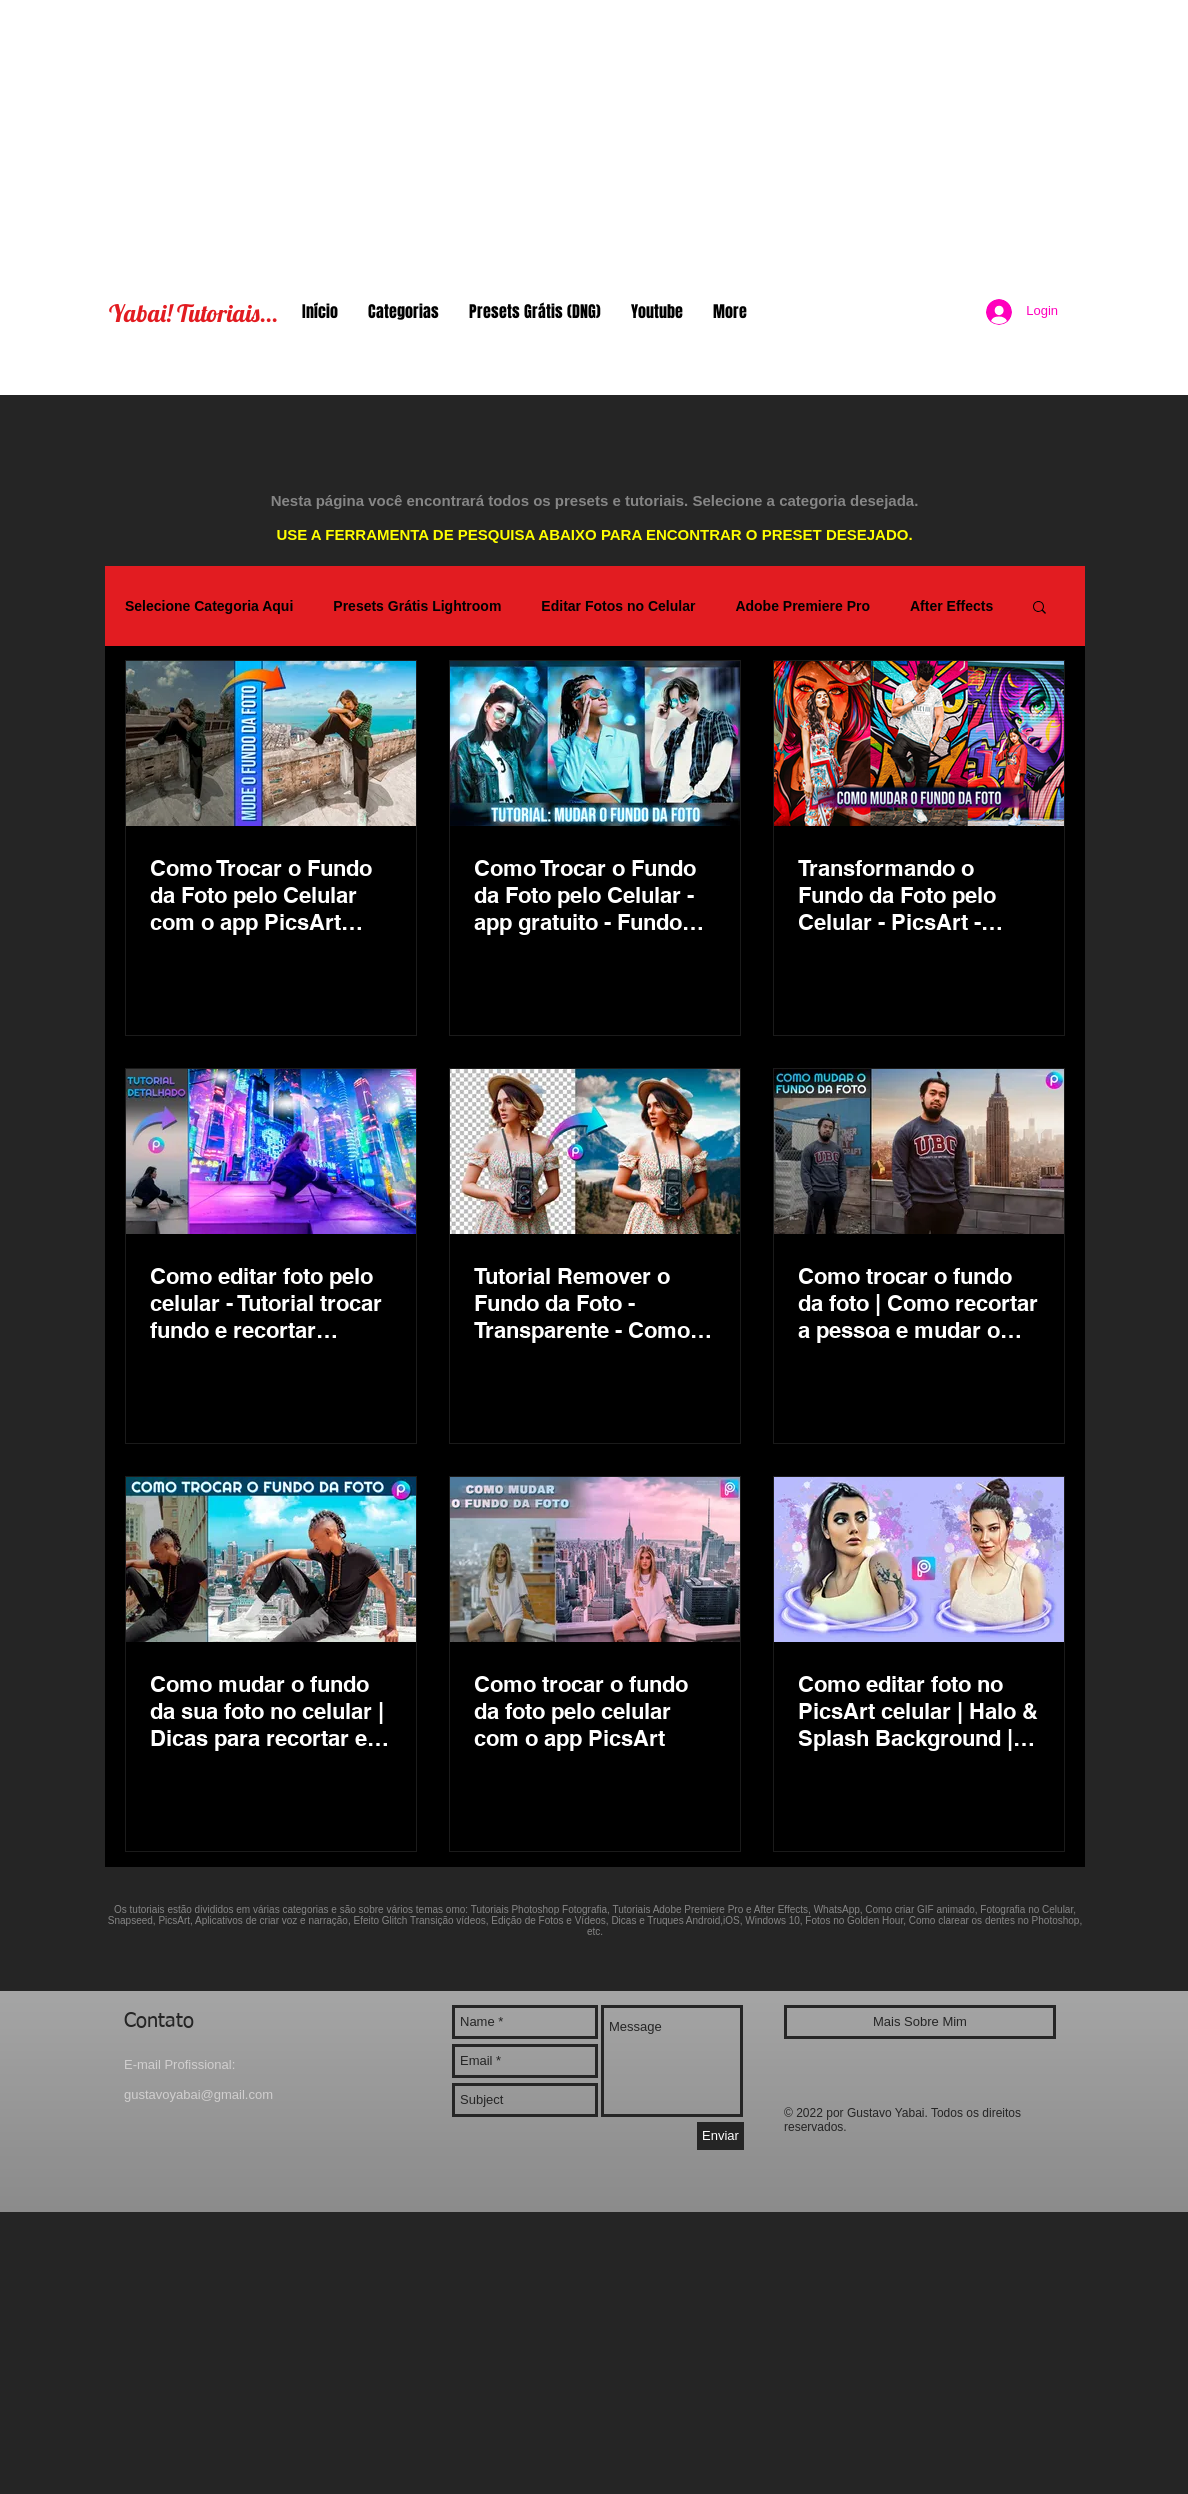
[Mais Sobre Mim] (920, 2022)
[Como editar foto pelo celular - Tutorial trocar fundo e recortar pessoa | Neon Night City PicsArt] (271, 1151)
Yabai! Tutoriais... (193, 313)
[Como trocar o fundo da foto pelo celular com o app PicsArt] (595, 1559)
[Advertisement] (594, 140)
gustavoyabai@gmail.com (198, 2094)
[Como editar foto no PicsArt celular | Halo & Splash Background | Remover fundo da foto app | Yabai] (919, 1559)
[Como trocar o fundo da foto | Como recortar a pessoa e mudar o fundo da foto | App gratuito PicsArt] (919, 1151)
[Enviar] (720, 2136)
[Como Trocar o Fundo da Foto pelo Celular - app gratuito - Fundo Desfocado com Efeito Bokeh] (595, 743)
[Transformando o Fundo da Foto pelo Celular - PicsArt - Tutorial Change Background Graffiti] (919, 743)
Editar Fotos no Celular (618, 606)
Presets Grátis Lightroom (417, 606)
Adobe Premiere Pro (802, 606)
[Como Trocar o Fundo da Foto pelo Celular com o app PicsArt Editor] (271, 743)
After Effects (951, 606)
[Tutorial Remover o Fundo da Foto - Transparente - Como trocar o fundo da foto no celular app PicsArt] (595, 1151)
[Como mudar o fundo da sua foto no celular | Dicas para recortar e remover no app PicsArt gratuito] (271, 1559)
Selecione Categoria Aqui (209, 606)
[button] (1039, 608)
